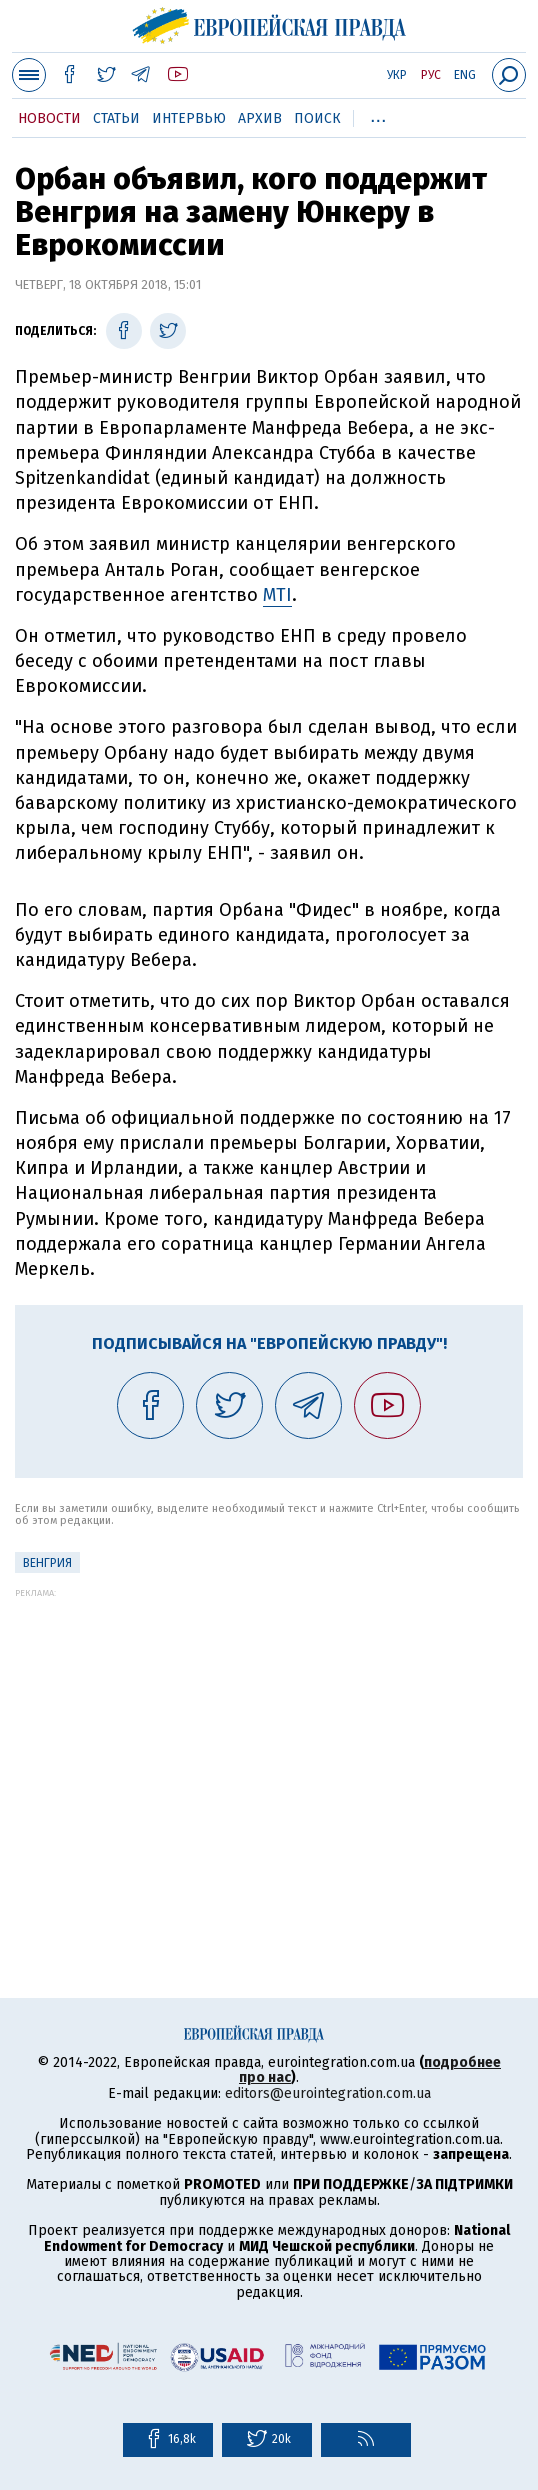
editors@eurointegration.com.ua (328, 2093)
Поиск (317, 118)
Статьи (116, 118)
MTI (277, 595)
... (378, 115)
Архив (260, 118)
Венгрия (47, 1563)
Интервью (189, 118)
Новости (49, 118)
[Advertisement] (269, 1738)
